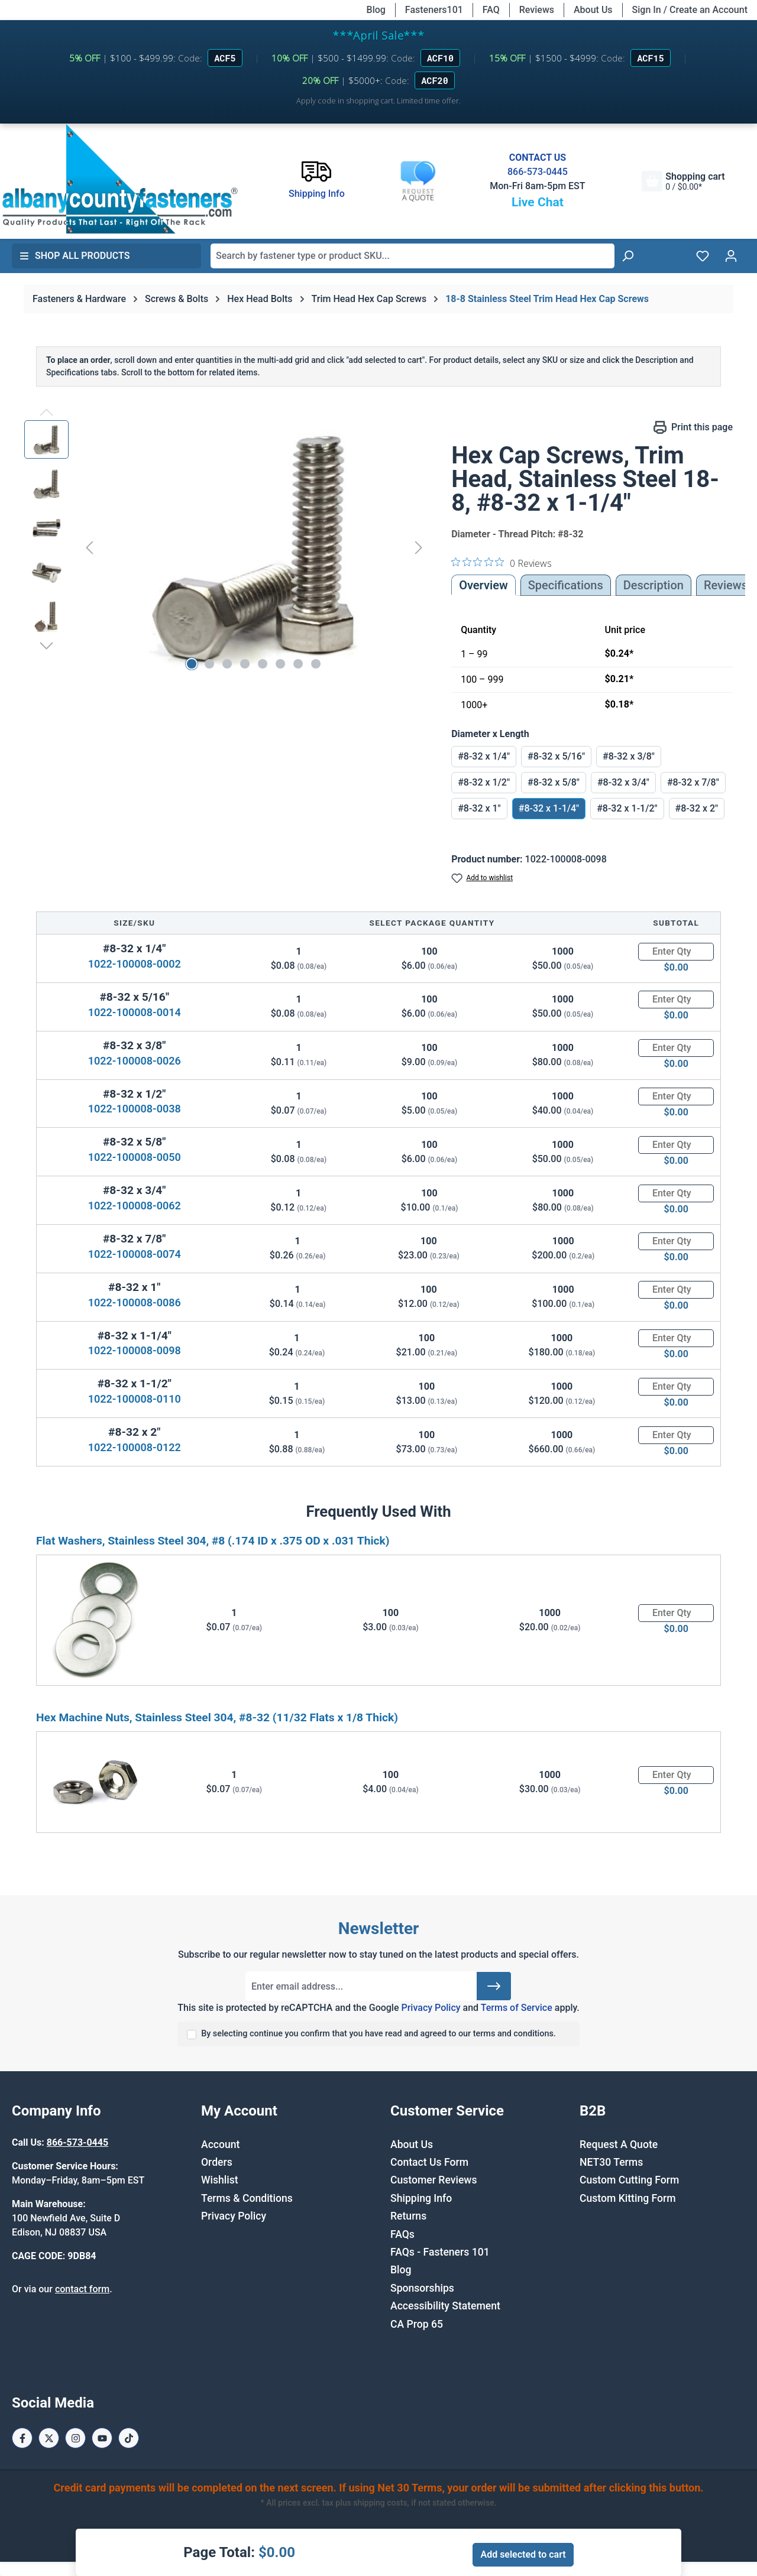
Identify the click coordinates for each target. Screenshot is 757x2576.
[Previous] (89, 547)
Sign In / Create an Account (690, 9)
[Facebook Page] (22, 2438)
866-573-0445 (537, 171)
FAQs (402, 2234)
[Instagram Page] (75, 2438)
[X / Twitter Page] (48, 2438)
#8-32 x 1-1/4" (549, 808)
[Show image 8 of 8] (316, 664)
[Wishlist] (702, 256)
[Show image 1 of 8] (191, 664)
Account (220, 2144)
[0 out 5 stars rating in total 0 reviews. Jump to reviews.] (501, 563)
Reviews (536, 9)
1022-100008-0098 (134, 1350)
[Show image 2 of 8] (209, 664)
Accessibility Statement (445, 2306)
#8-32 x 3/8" (629, 756)
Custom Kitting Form (628, 2198)
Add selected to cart (522, 2554)
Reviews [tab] (726, 585)
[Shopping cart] (683, 181)
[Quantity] (676, 952)
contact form (82, 2289)
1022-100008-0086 (134, 1302)
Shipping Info (421, 2198)
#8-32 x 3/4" (623, 782)
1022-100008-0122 (134, 1447)
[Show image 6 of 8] (280, 664)
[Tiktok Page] (128, 2438)
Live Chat (538, 202)
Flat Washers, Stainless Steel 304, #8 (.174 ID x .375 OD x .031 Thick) (212, 1540)
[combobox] (412, 256)
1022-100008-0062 (134, 1205)
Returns (408, 2216)
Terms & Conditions (247, 2198)
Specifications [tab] (565, 585)
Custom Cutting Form (629, 2180)
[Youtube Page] (102, 2438)
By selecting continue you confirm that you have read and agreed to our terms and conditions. (378, 2034)
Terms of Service (516, 2007)
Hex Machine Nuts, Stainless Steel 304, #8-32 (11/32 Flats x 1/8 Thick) (217, 1717)
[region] (225, 547)
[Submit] (494, 1986)
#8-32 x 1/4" (484, 756)
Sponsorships (422, 2288)
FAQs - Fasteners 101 (440, 2252)
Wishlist (219, 2180)
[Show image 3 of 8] (227, 664)
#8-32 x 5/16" (556, 756)
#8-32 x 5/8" (554, 782)
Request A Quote (619, 2144)
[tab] (653, 585)
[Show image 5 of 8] (262, 664)
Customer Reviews (433, 2180)
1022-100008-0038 (134, 1108)
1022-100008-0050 (134, 1157)
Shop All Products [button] (75, 255)
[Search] (627, 256)
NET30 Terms (611, 2162)
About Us (593, 9)
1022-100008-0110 (134, 1399)
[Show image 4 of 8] (245, 664)
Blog (376, 9)
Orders (216, 2162)
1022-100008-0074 (134, 1254)
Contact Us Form (429, 2162)
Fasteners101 (434, 9)
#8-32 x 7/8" (693, 782)
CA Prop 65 (416, 2324)
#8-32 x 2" (697, 808)
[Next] (419, 547)
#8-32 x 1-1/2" (627, 808)
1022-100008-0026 (134, 1061)
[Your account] (731, 256)
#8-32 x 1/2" (484, 782)
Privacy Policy (430, 2007)
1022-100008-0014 (134, 1012)
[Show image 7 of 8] (298, 664)
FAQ (491, 9)
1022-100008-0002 (134, 964)
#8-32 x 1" (479, 808)
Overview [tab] (483, 585)
